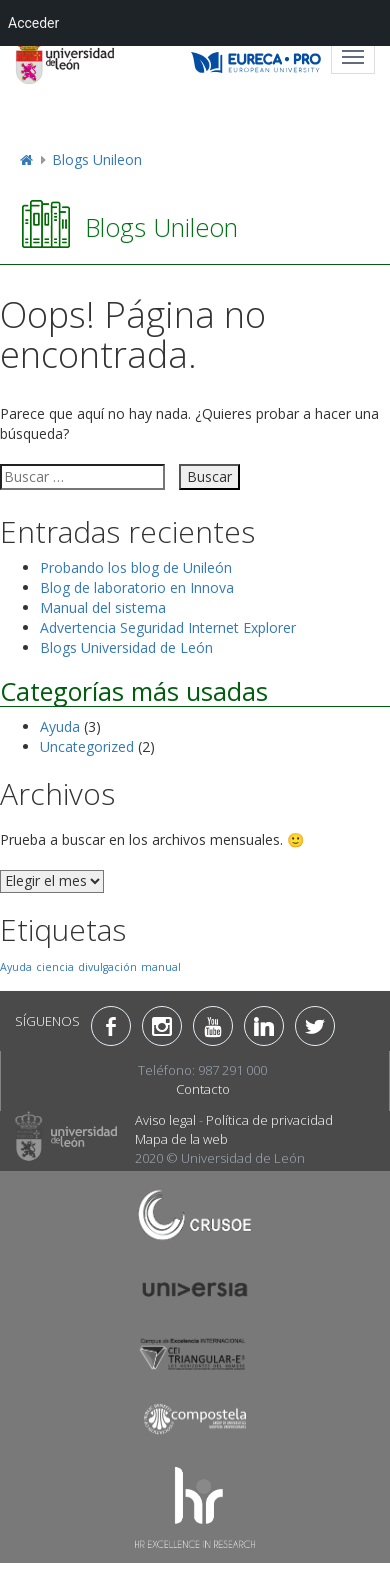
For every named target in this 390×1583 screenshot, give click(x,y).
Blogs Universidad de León (126, 647)
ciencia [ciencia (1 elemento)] (55, 967)
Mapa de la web (181, 1139)
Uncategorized (87, 746)
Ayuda (60, 726)
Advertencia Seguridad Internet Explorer (168, 627)
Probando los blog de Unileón (136, 567)
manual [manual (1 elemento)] (161, 967)
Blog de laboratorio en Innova (137, 587)
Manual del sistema (103, 607)
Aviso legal (165, 1120)
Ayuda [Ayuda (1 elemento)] (16, 967)
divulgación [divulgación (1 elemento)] (107, 967)
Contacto (203, 1089)
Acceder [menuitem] (33, 23)
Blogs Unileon (97, 159)
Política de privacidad (269, 1120)
